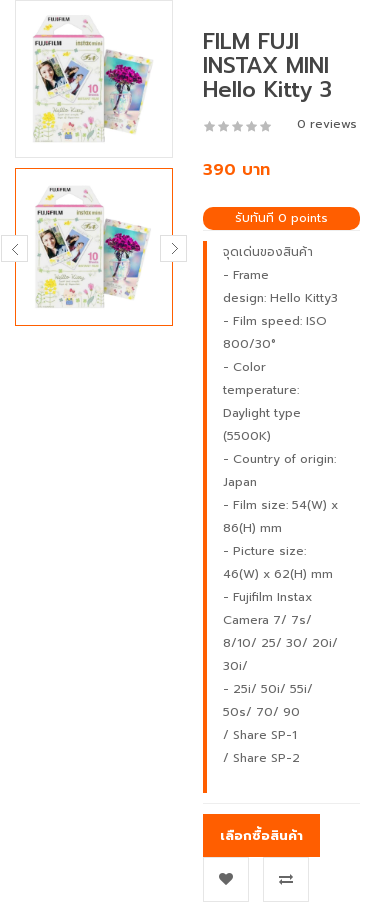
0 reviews (327, 124)
